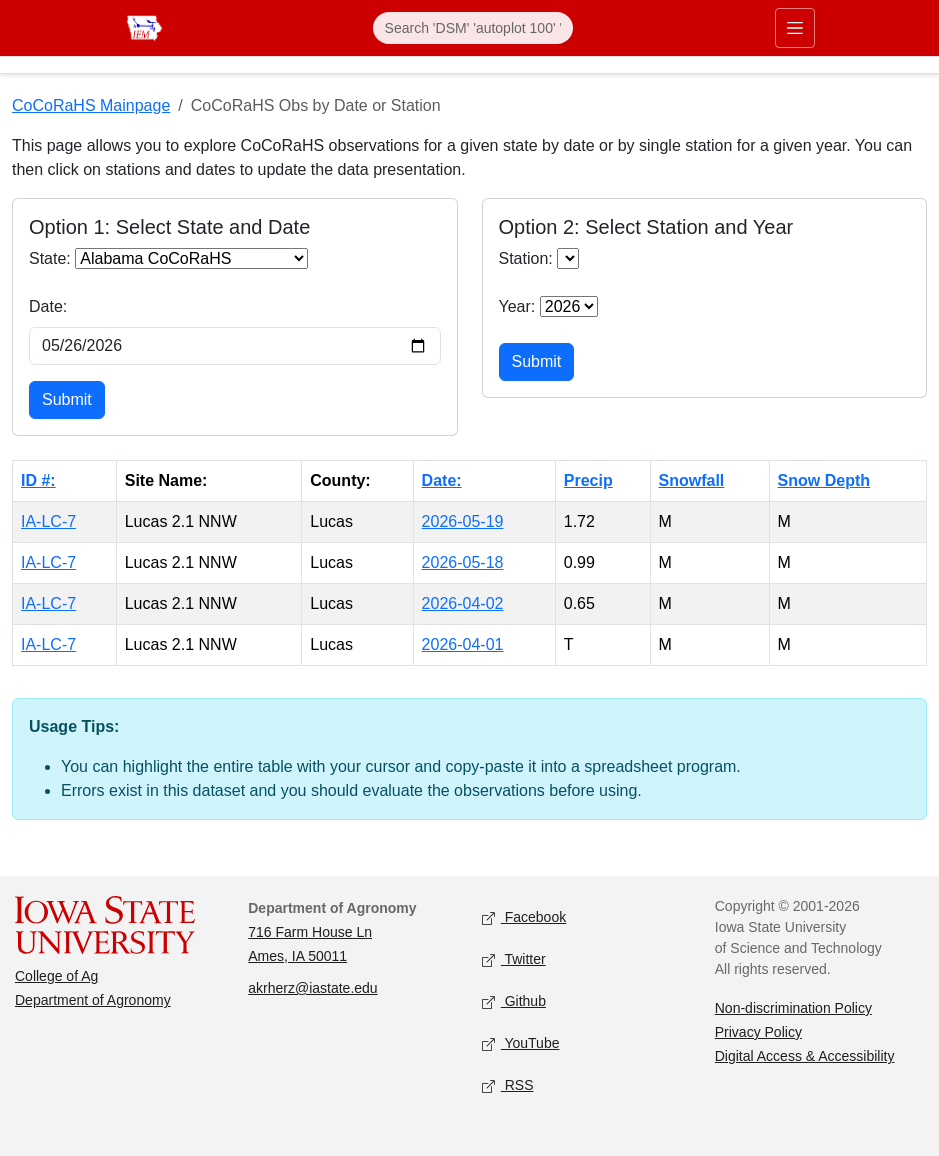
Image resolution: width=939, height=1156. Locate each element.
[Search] (473, 28)
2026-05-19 (463, 521)
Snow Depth (824, 480)
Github (514, 1002)
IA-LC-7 (48, 521)
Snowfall (692, 480)
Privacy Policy (758, 1032)
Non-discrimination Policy (793, 1008)
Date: (48, 306)
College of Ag (56, 976)
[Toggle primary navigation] (795, 28)
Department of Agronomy (93, 1000)
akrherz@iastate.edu (312, 988)
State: (50, 258)
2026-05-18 (463, 562)
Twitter (514, 960)
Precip (588, 480)
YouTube (521, 1044)
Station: (526, 258)
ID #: (38, 480)
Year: (517, 306)
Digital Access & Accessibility (805, 1056)
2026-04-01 (463, 644)
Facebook (524, 918)
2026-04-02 (463, 603)
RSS (508, 1086)
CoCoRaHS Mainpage (91, 105)
